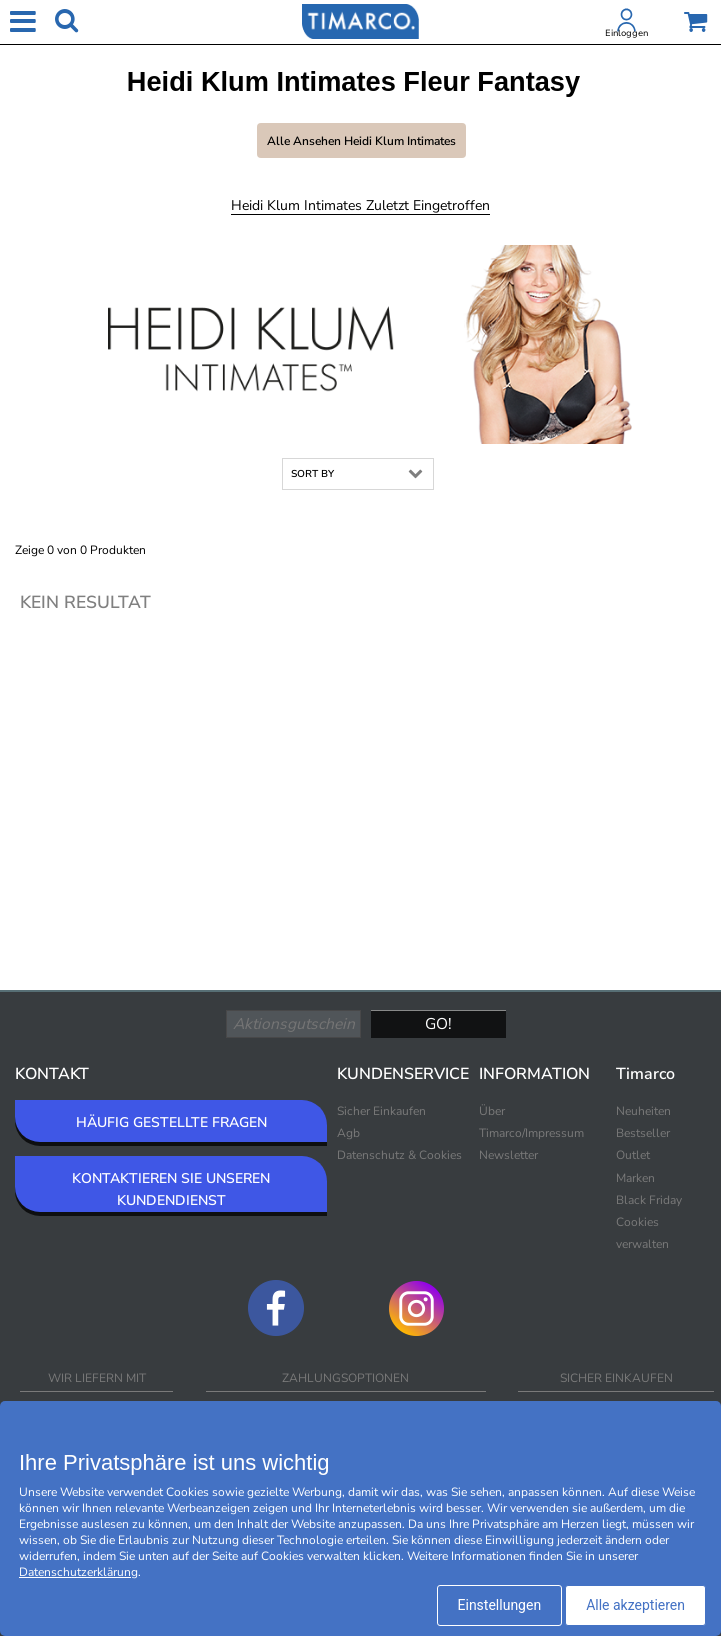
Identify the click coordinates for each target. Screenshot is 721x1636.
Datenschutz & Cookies (399, 1155)
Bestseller (643, 1133)
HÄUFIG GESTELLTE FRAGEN (171, 1122)
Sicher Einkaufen (381, 1111)
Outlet (633, 1155)
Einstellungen (500, 1605)
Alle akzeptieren (635, 1605)
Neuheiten (643, 1111)
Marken (635, 1178)
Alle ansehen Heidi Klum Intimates (361, 141)
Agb (348, 1133)
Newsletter (508, 1155)
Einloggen (626, 33)
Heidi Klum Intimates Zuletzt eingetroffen (360, 205)
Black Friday (649, 1200)
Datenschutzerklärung (78, 1572)
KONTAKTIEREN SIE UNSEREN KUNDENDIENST (171, 1189)
